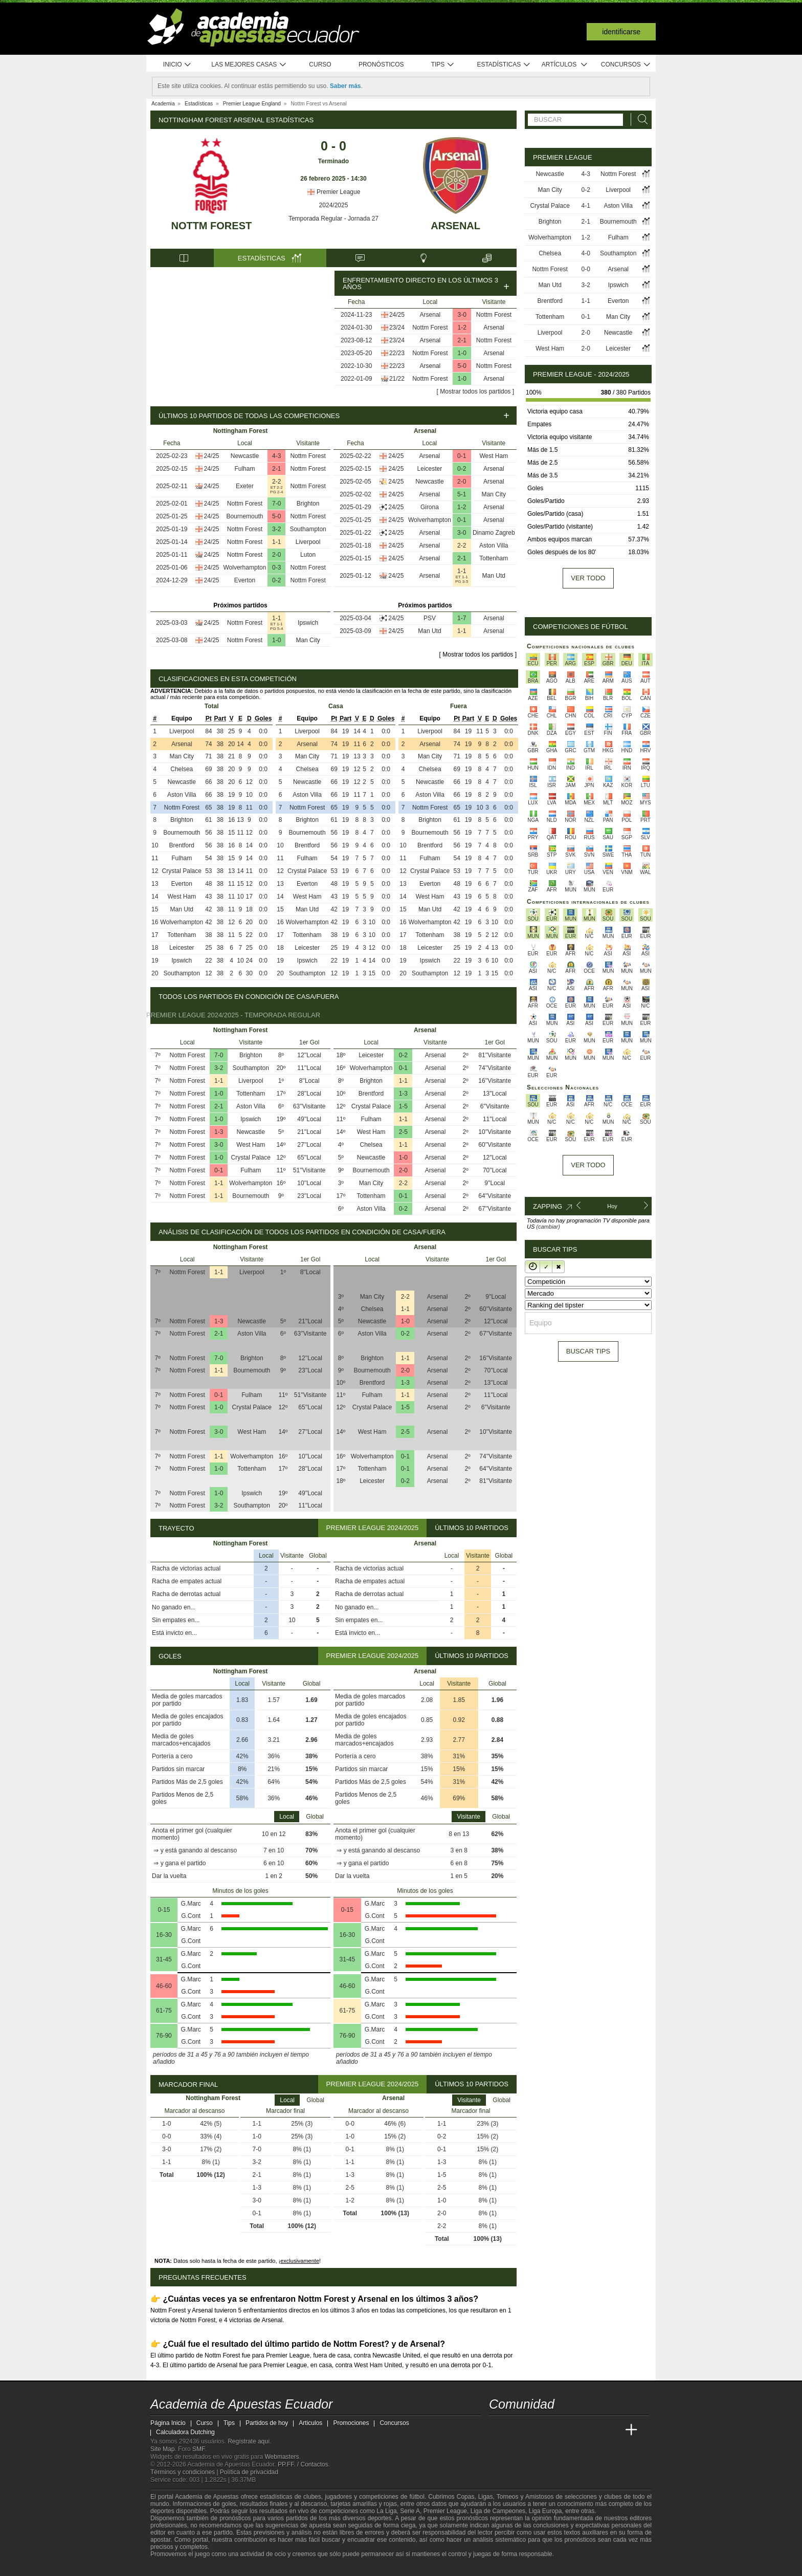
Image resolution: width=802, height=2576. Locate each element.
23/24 (397, 327)
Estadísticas (503, 64)
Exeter (245, 486)
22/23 (397, 353)
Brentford (181, 845)
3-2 (276, 529)
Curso (320, 64)
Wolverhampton (245, 567)
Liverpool (308, 541)
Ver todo (588, 578)
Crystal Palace (182, 871)
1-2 (462, 327)
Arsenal (455, 225)
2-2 (276, 481)
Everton (244, 580)
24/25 (397, 314)
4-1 (586, 205)
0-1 (461, 456)
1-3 (218, 1132)
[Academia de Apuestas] (574, 2430)
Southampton (307, 529)
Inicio (177, 64)
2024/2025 (333, 205)
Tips (443, 64)
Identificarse (621, 32)
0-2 (276, 580)
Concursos (626, 64)
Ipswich (308, 622)
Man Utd (493, 575)
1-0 (462, 353)
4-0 (586, 253)
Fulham (244, 468)
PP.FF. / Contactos (303, 2464)
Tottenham (493, 558)
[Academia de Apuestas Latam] (593, 2430)
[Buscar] (640, 119)
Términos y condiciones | (185, 2472)
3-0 (462, 314)
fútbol (416, 2496)
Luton (308, 554)
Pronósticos (381, 64)
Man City (308, 640)
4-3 (276, 456)
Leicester (429, 468)
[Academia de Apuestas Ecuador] (497, 2430)
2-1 (462, 340)
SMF (198, 2449)
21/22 (397, 378)
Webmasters (281, 2456)
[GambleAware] (173, 2567)
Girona (429, 507)
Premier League (334, 191)
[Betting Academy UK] (612, 2430)
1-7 (461, 618)
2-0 (276, 554)
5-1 (461, 494)
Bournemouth (244, 516)
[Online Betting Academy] (555, 2430)
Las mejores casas (249, 64)
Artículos (565, 64)
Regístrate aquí (249, 2441)
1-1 (276, 541)
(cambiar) (548, 1227)
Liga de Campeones (498, 2511)
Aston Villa (493, 545)
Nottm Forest (211, 225)
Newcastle (245, 456)
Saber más (345, 86)
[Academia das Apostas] (516, 2430)
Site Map (162, 2449)
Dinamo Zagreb (494, 532)
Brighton (308, 503)
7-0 (276, 503)
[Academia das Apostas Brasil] (536, 2430)
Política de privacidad (249, 2472)
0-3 (276, 567)
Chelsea (181, 769)
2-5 (403, 1132)
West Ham (493, 456)
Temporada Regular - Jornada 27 (333, 218)
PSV (430, 618)
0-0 (586, 269)
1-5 (403, 1106)
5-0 (462, 365)
